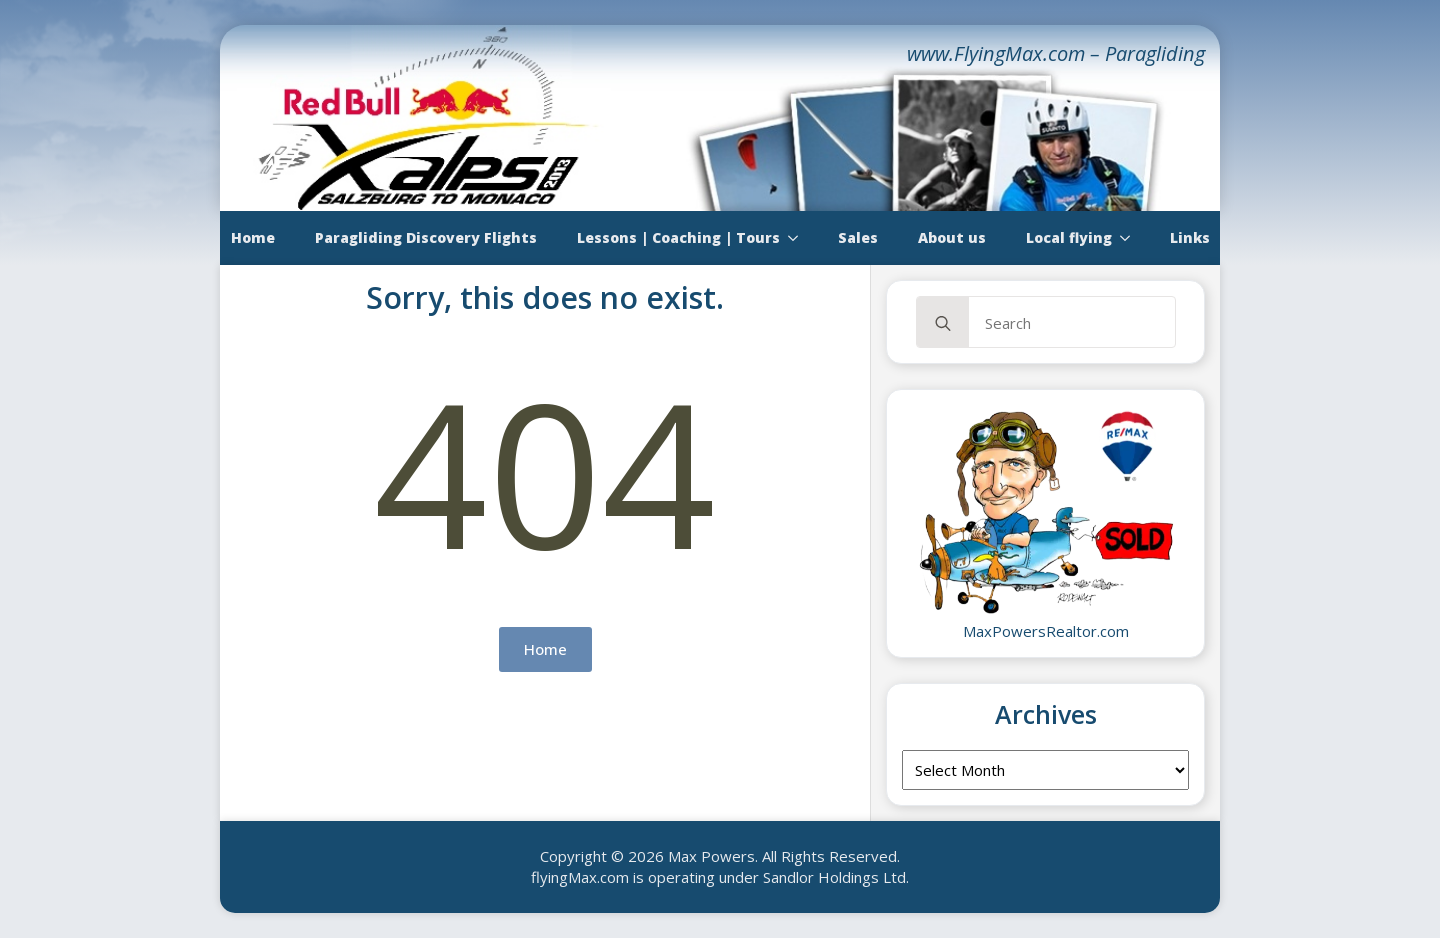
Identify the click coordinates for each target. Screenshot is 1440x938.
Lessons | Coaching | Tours (678, 237)
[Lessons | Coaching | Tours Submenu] (799, 238)
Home (253, 237)
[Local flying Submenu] (1131, 238)
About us (952, 237)
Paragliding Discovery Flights (426, 237)
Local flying (1069, 237)
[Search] (943, 323)
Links (1190, 237)
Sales (858, 237)
